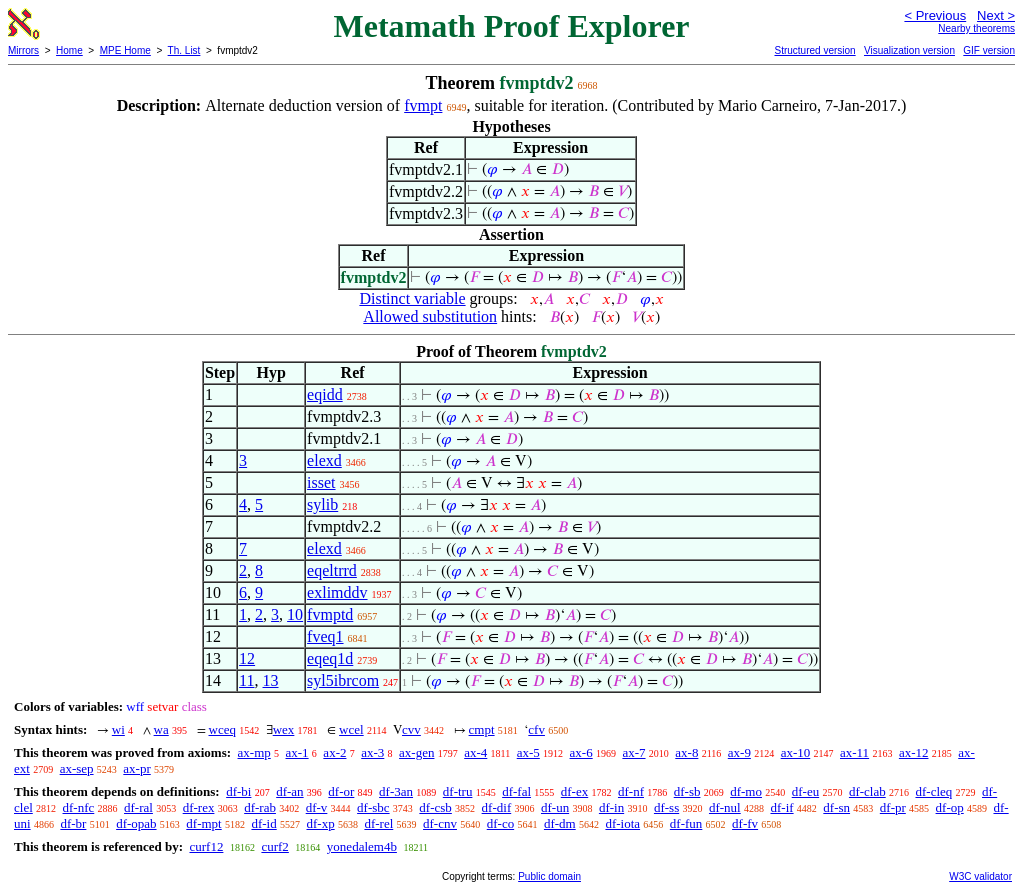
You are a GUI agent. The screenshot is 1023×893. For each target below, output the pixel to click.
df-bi (238, 791)
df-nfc (79, 807)
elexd (324, 460)
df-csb (435, 807)
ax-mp (254, 752)
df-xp (320, 823)
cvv (411, 729)
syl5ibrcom (343, 680)
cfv (536, 729)
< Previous (935, 15)
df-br (73, 823)
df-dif (497, 807)
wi (118, 729)
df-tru (458, 791)
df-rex (199, 807)
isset (321, 482)
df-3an (396, 791)
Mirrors (23, 50)
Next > (996, 15)
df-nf (631, 791)
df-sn (836, 807)
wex (284, 729)
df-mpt (203, 823)
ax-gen (416, 752)
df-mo (746, 791)
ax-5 (528, 752)
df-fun (686, 823)
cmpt (482, 729)
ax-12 (914, 752)
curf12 (206, 846)
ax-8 (686, 752)
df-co (500, 823)
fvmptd (330, 614)
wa (161, 729)
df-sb (687, 791)
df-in (611, 807)
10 (295, 614)
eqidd (325, 394)
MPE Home (125, 50)
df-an (289, 791)
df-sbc (373, 807)
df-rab (260, 807)
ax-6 (581, 752)
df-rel (378, 823)
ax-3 (372, 752)
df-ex (574, 791)
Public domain (549, 876)
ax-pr (136, 768)
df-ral (138, 807)
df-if (781, 807)
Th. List (184, 50)
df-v (317, 807)
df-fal (516, 791)
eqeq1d (330, 658)
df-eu (805, 791)
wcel (351, 729)
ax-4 (475, 752)
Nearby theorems (976, 28)
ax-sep (77, 768)
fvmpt (423, 105)
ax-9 (739, 752)
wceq (222, 729)
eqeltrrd (332, 570)
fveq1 (325, 636)
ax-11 (854, 752)
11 (246, 680)
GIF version (989, 50)
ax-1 (297, 752)
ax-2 (334, 752)
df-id (263, 823)
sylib (322, 504)
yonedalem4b (362, 846)
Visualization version (909, 50)
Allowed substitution (430, 316)
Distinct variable (412, 298)
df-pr (893, 807)
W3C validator (980, 876)
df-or (341, 791)
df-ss (666, 807)
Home (69, 50)
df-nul (725, 807)
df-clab (867, 791)
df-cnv (440, 823)
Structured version (814, 50)
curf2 (274, 846)
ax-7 (633, 752)
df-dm (560, 823)
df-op (950, 807)
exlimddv (337, 592)
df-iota (622, 823)
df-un (555, 807)
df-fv (745, 823)
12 (247, 658)
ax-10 (796, 752)
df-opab (136, 823)
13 (271, 680)
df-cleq (933, 791)
